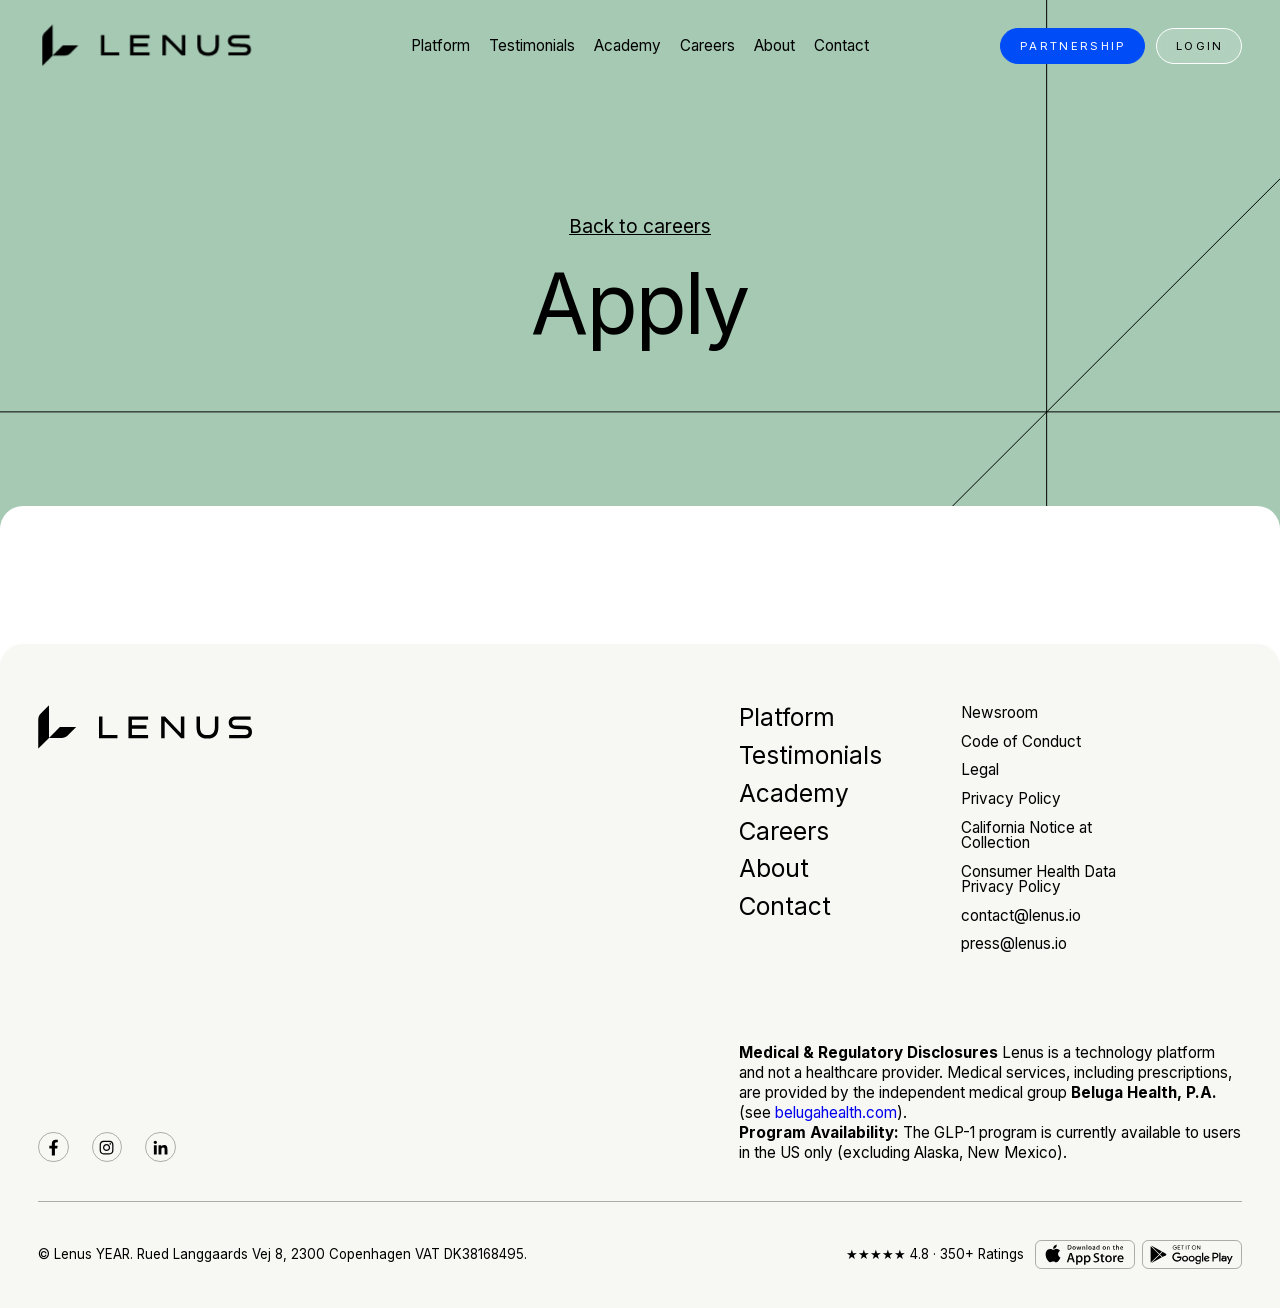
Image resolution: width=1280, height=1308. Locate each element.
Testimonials (810, 755)
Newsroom (999, 712)
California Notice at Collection (1026, 835)
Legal (980, 769)
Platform (787, 717)
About (774, 868)
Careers (784, 831)
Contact (785, 906)
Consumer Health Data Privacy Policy (1038, 879)
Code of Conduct (1021, 741)
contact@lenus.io (1021, 915)
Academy (794, 793)
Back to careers (640, 226)
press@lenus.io (1014, 943)
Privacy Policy (1011, 798)
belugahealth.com (836, 1112)
